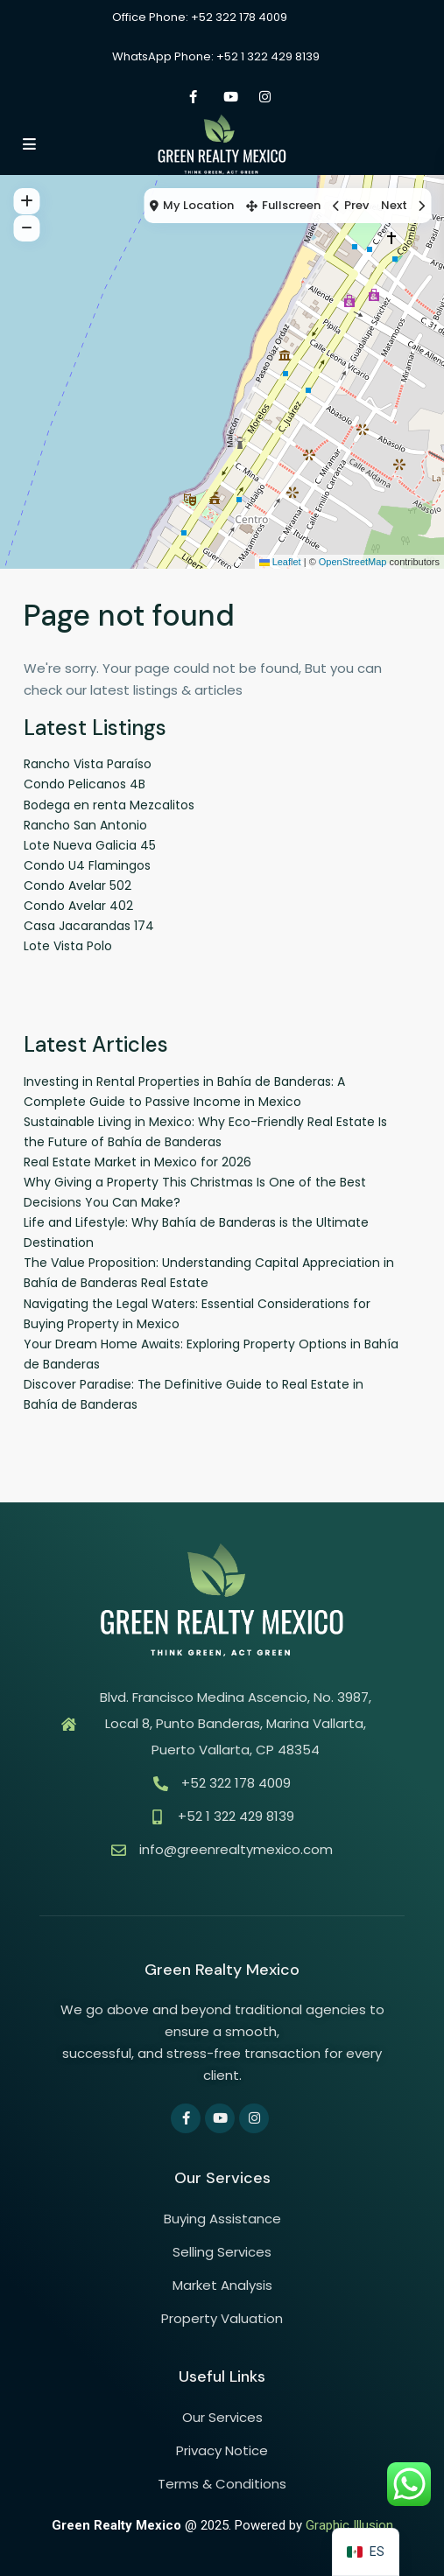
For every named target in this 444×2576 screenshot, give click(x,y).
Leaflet (280, 561)
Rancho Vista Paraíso (88, 764)
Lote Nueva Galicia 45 (90, 845)
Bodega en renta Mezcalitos (109, 805)
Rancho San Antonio (85, 825)
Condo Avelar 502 (77, 885)
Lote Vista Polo (68, 946)
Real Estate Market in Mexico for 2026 (137, 1162)
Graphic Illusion (349, 2525)
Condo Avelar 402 (78, 905)
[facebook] (193, 96)
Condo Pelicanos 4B (84, 784)
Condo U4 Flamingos (87, 865)
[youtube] (229, 96)
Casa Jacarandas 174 (89, 925)
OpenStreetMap (353, 561)
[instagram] (265, 96)
